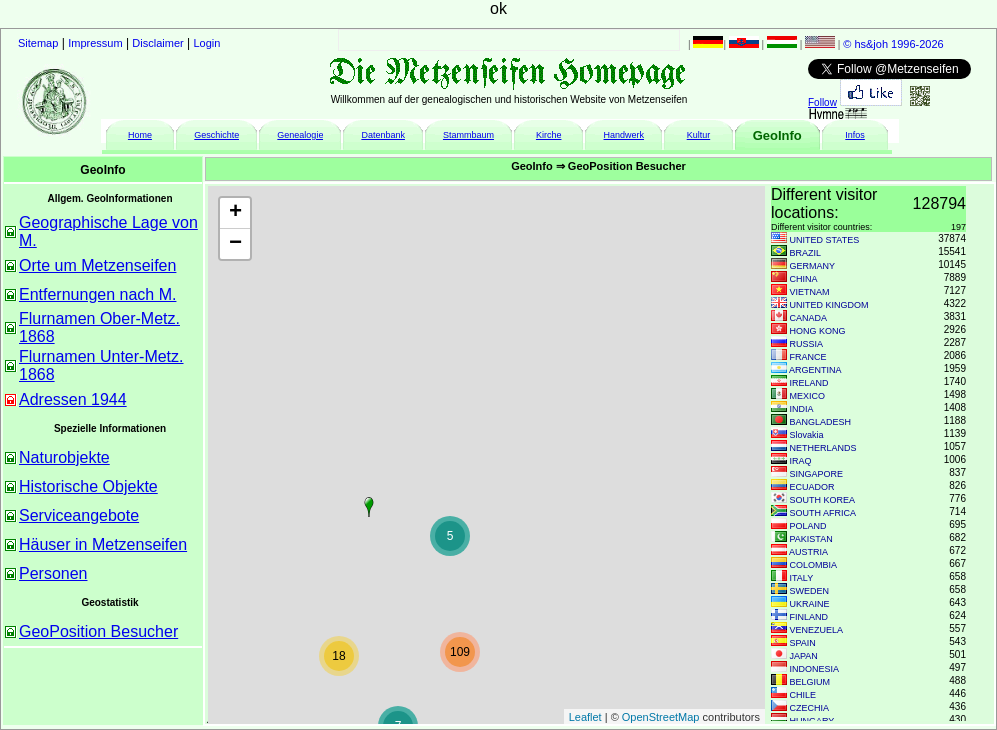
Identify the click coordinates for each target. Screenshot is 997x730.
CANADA (809, 318)
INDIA (802, 409)
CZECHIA (810, 708)
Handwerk (624, 135)
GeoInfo (777, 135)
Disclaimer (157, 43)
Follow (822, 102)
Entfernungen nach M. (97, 294)
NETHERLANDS (823, 448)
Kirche (549, 135)
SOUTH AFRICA (823, 513)
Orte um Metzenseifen (97, 265)
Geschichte (216, 135)
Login (207, 43)
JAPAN (804, 656)
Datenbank (383, 135)
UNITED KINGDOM (829, 305)
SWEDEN (810, 591)
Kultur (699, 135)
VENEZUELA (817, 630)
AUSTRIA (808, 552)
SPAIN (803, 643)
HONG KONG (818, 331)
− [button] (235, 244)
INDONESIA (815, 669)
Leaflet (585, 717)
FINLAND (809, 617)
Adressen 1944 (73, 399)
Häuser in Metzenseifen (103, 544)
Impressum (95, 43)
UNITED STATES (825, 240)
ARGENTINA (815, 370)
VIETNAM (810, 292)
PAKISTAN (811, 539)
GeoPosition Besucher (98, 631)
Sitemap (38, 43)
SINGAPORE (817, 474)
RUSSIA (807, 344)
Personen (53, 573)
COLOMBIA (814, 565)
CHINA (804, 279)
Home (140, 135)
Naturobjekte (64, 457)
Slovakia (807, 435)
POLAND (808, 526)
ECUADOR (812, 487)
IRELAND (809, 383)
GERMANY (813, 266)
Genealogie (300, 135)
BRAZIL (806, 253)
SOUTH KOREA (823, 500)
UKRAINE (810, 604)
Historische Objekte (88, 486)
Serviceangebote (79, 515)
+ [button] (235, 213)
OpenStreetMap (661, 717)
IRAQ (801, 461)
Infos (855, 135)
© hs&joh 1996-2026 (893, 44)
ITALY (802, 578)
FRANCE (808, 357)
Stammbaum (468, 135)
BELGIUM (810, 682)
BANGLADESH (821, 422)
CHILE (803, 695)
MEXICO (808, 396)
